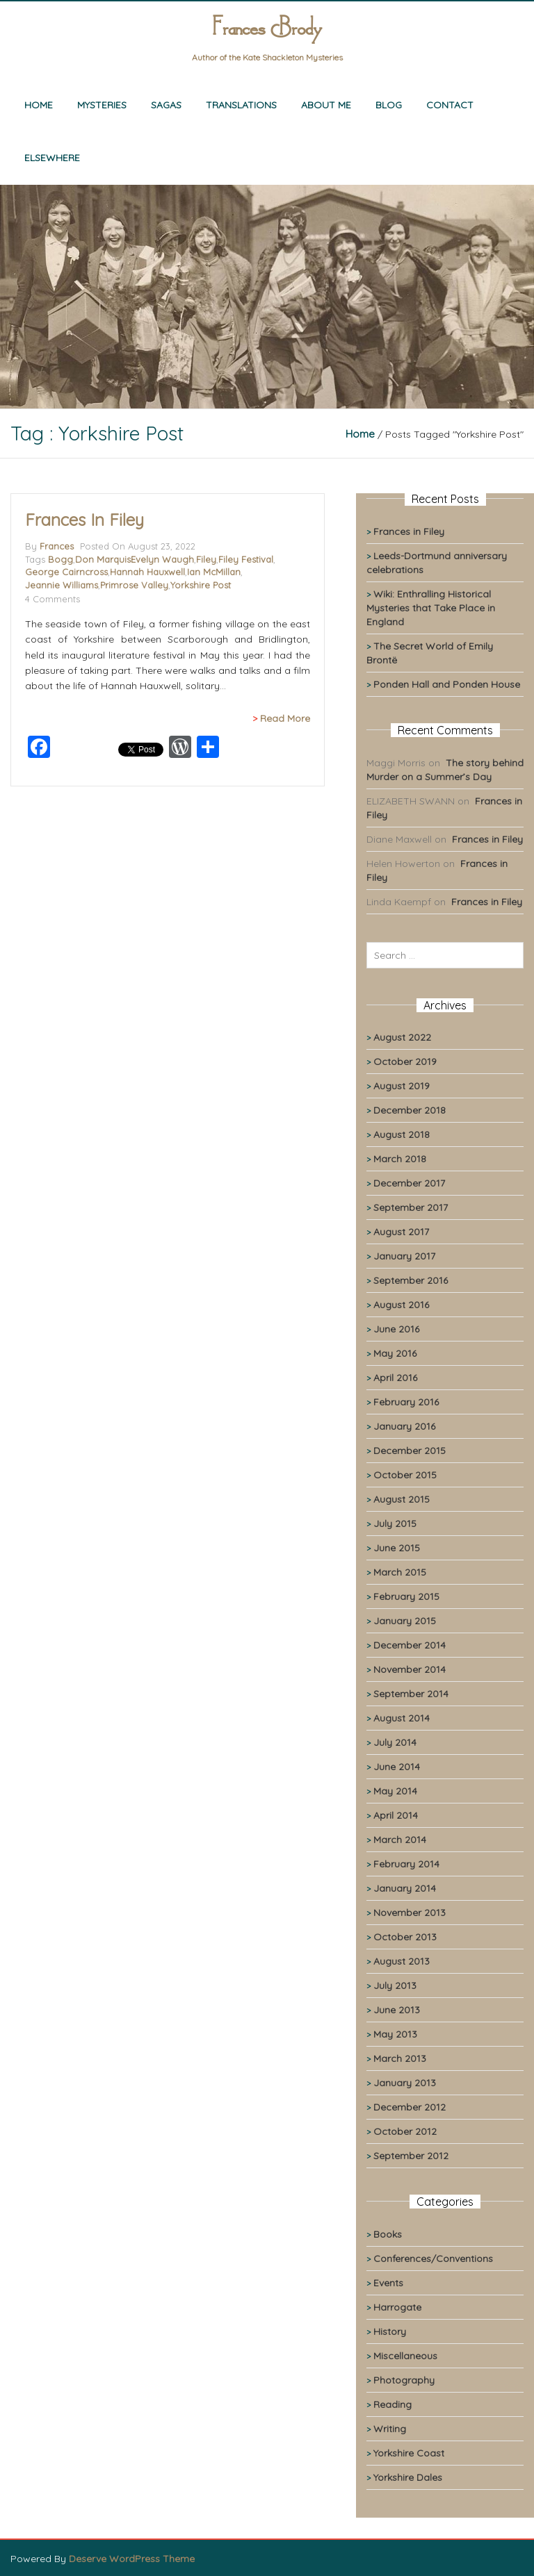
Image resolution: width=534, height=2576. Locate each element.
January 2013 (404, 2083)
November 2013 (409, 1912)
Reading (392, 2404)
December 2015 (409, 1450)
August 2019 (401, 1086)
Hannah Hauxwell (147, 571)
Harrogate (397, 2307)
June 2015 (396, 1548)
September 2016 (410, 1280)
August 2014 (401, 1718)
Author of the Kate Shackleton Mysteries (267, 57)
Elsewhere (52, 157)
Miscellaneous (405, 2356)
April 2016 (395, 1377)
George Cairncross (66, 571)
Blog (388, 105)
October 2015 (405, 1475)
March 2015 (399, 1572)
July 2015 (394, 1523)
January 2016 (404, 1426)
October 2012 (405, 2131)
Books (387, 2234)
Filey (206, 559)
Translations (241, 105)
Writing (389, 2428)
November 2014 (409, 1669)
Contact (450, 105)
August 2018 (401, 1134)
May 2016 (394, 1353)
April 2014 (395, 1815)
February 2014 (406, 1864)
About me (326, 105)
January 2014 (404, 1888)
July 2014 (394, 1742)
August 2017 (401, 1231)
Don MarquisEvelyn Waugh (134, 559)
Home (38, 105)
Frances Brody (267, 29)
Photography (404, 2380)
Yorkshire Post (200, 585)
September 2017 (410, 1207)
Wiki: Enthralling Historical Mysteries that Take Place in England (430, 608)
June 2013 (396, 2010)
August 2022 (402, 1037)
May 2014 (395, 1791)
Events (388, 2283)
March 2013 (399, 2058)
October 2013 (405, 1937)
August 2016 (401, 1304)
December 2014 (409, 1645)
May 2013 (395, 2034)
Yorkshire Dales (407, 2477)
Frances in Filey (84, 519)
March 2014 (399, 1839)
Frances (57, 546)
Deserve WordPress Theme (132, 2558)
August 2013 (401, 1961)
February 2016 (406, 1402)
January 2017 (404, 1256)
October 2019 (405, 1061)
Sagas (166, 105)
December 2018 (409, 1110)
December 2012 (409, 2107)
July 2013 (394, 1985)
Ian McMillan (214, 571)
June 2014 (396, 1766)
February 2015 (406, 1596)
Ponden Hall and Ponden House (446, 684)
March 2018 (399, 1159)
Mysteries (102, 105)
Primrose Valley (134, 585)
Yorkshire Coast (408, 2453)
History (389, 2331)
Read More (285, 718)
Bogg (60, 559)
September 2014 (410, 1693)
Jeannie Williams (61, 585)
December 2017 (409, 1183)
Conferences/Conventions (433, 2258)
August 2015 (401, 1499)
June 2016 (396, 1329)
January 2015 (404, 1621)
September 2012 (410, 2155)
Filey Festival (245, 559)
